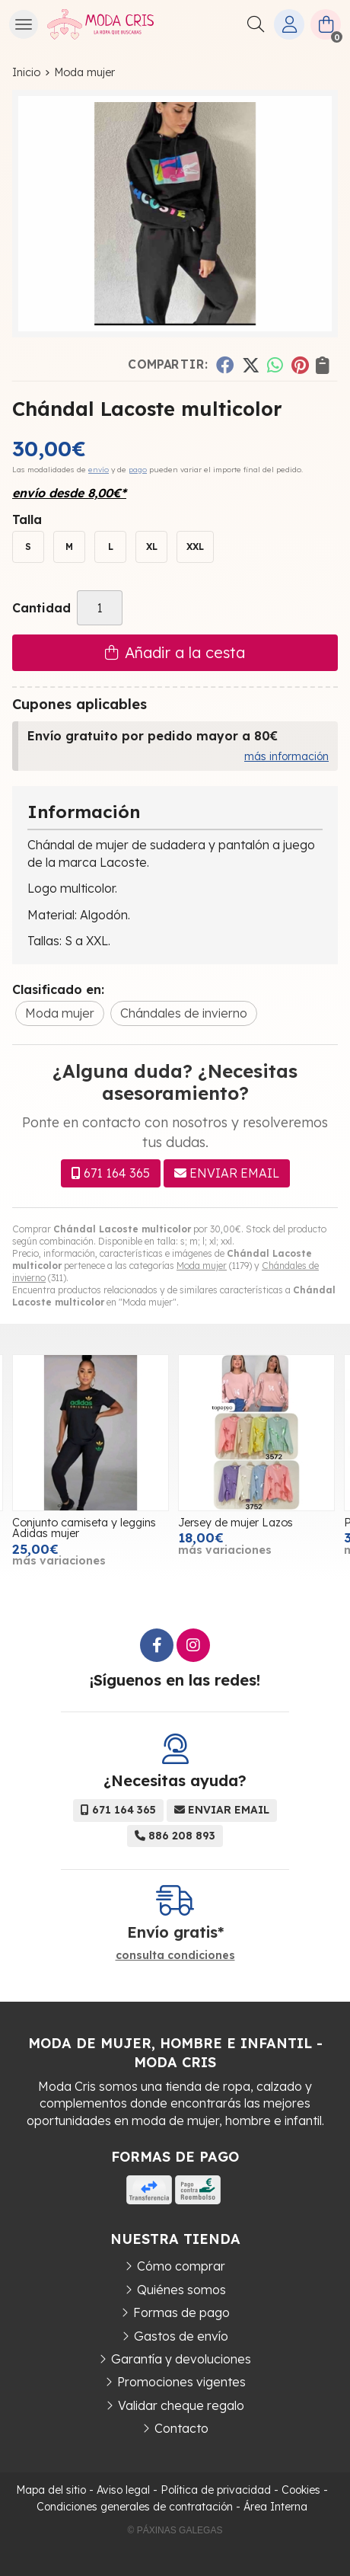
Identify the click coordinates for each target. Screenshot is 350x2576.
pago (138, 470)
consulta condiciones (175, 1955)
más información (286, 756)
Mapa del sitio (51, 2490)
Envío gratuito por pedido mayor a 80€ (152, 735)
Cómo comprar (181, 2266)
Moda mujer (202, 1265)
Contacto (181, 2428)
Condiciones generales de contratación (135, 2507)
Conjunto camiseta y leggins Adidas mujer (84, 1528)
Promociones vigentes (181, 2381)
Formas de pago (181, 2312)
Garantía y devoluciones (181, 2359)
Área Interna (275, 2507)
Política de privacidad (216, 2490)
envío (98, 470)
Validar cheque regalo (181, 2405)
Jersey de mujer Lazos (235, 1522)
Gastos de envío (181, 2336)
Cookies (301, 2490)
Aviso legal (123, 2490)
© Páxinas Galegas (175, 2530)
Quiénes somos (181, 2289)
